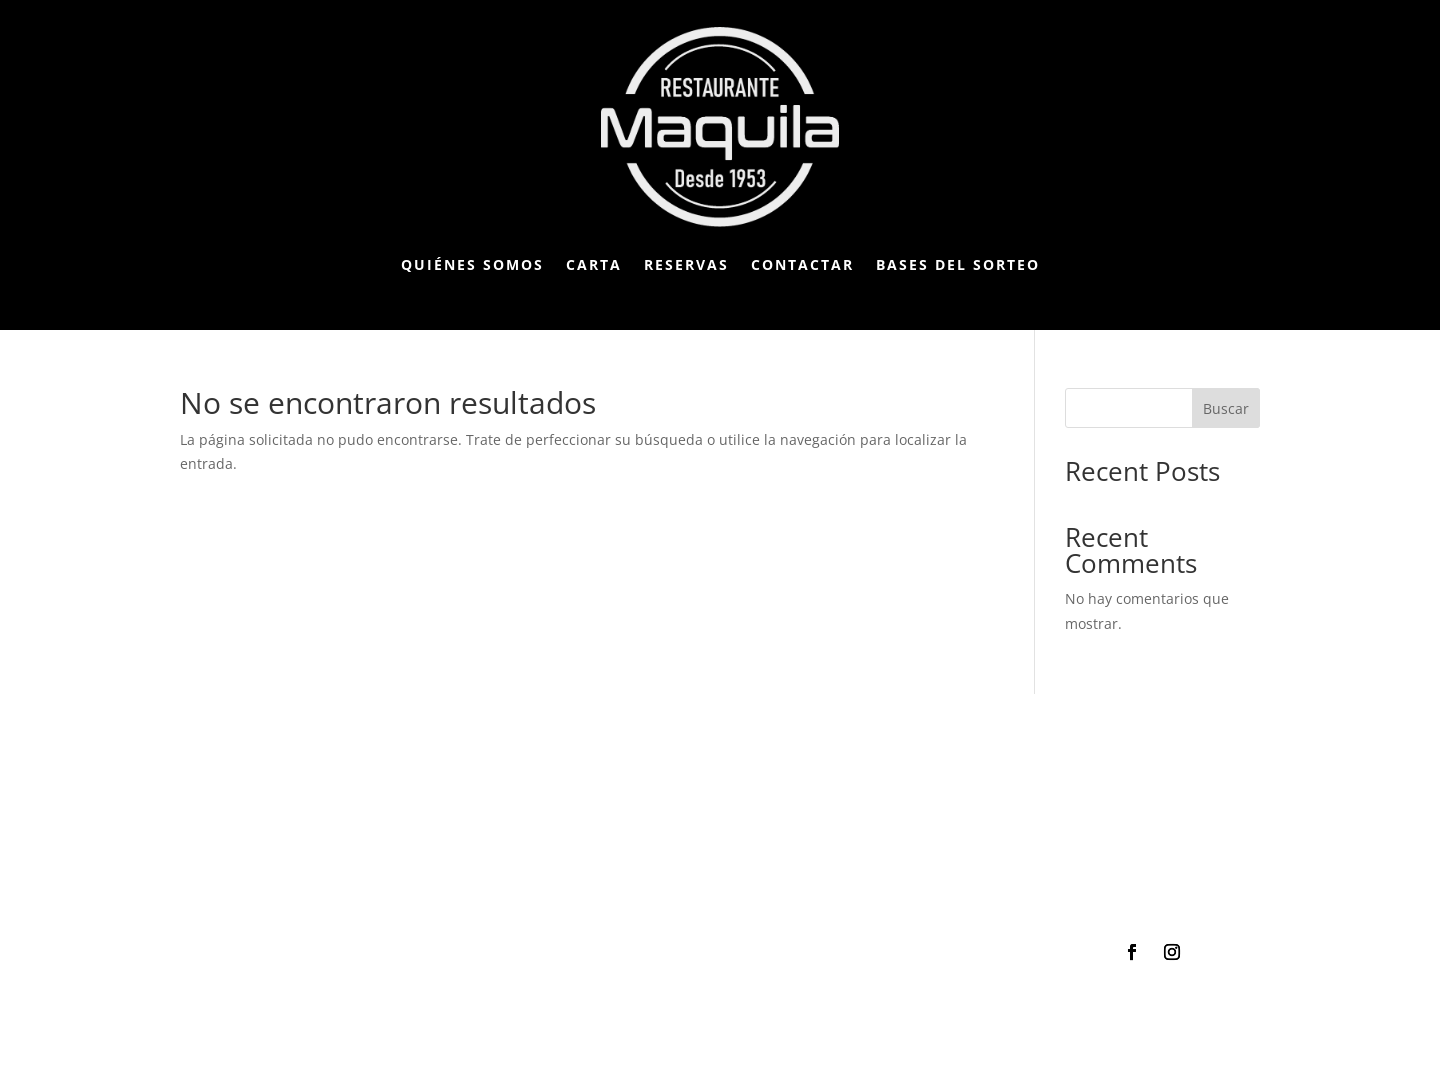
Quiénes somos (472, 264)
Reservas (686, 264)
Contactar (802, 264)
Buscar (1226, 408)
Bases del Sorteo (958, 264)
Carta (594, 264)
